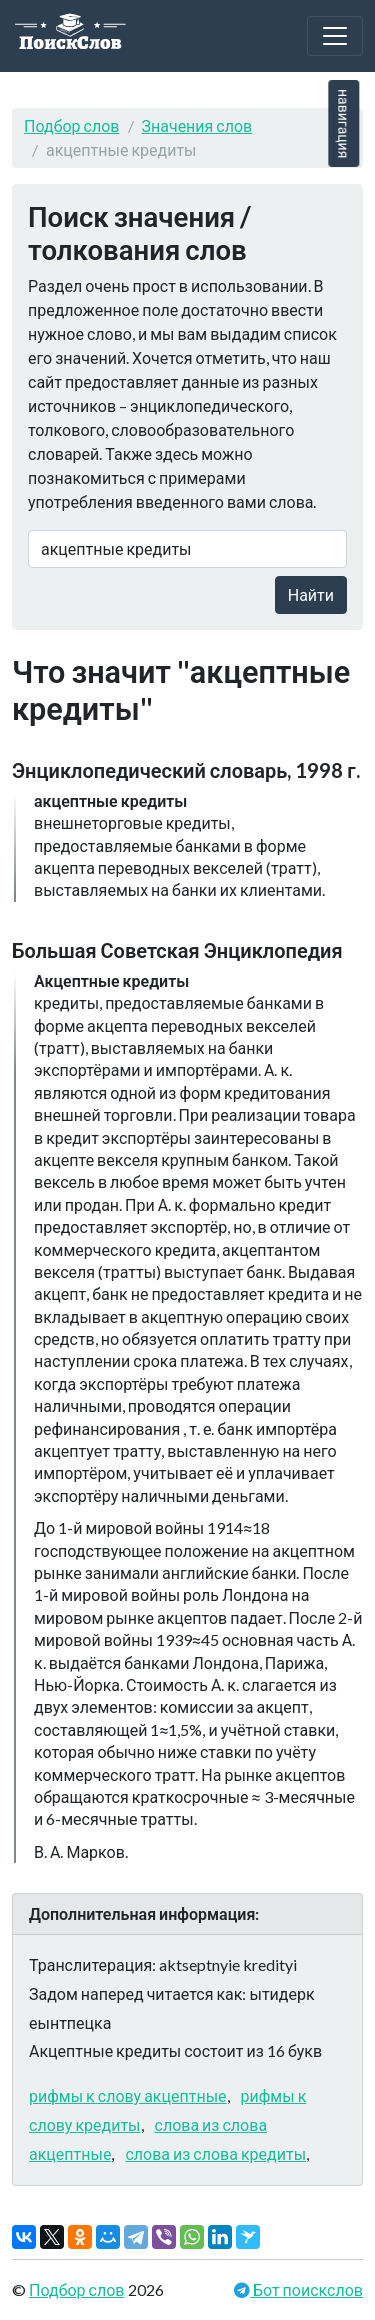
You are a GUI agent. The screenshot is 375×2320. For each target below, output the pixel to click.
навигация (343, 123)
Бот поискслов (306, 2289)
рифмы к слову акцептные (128, 2095)
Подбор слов (72, 125)
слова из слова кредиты (215, 2153)
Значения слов (197, 125)
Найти (311, 594)
